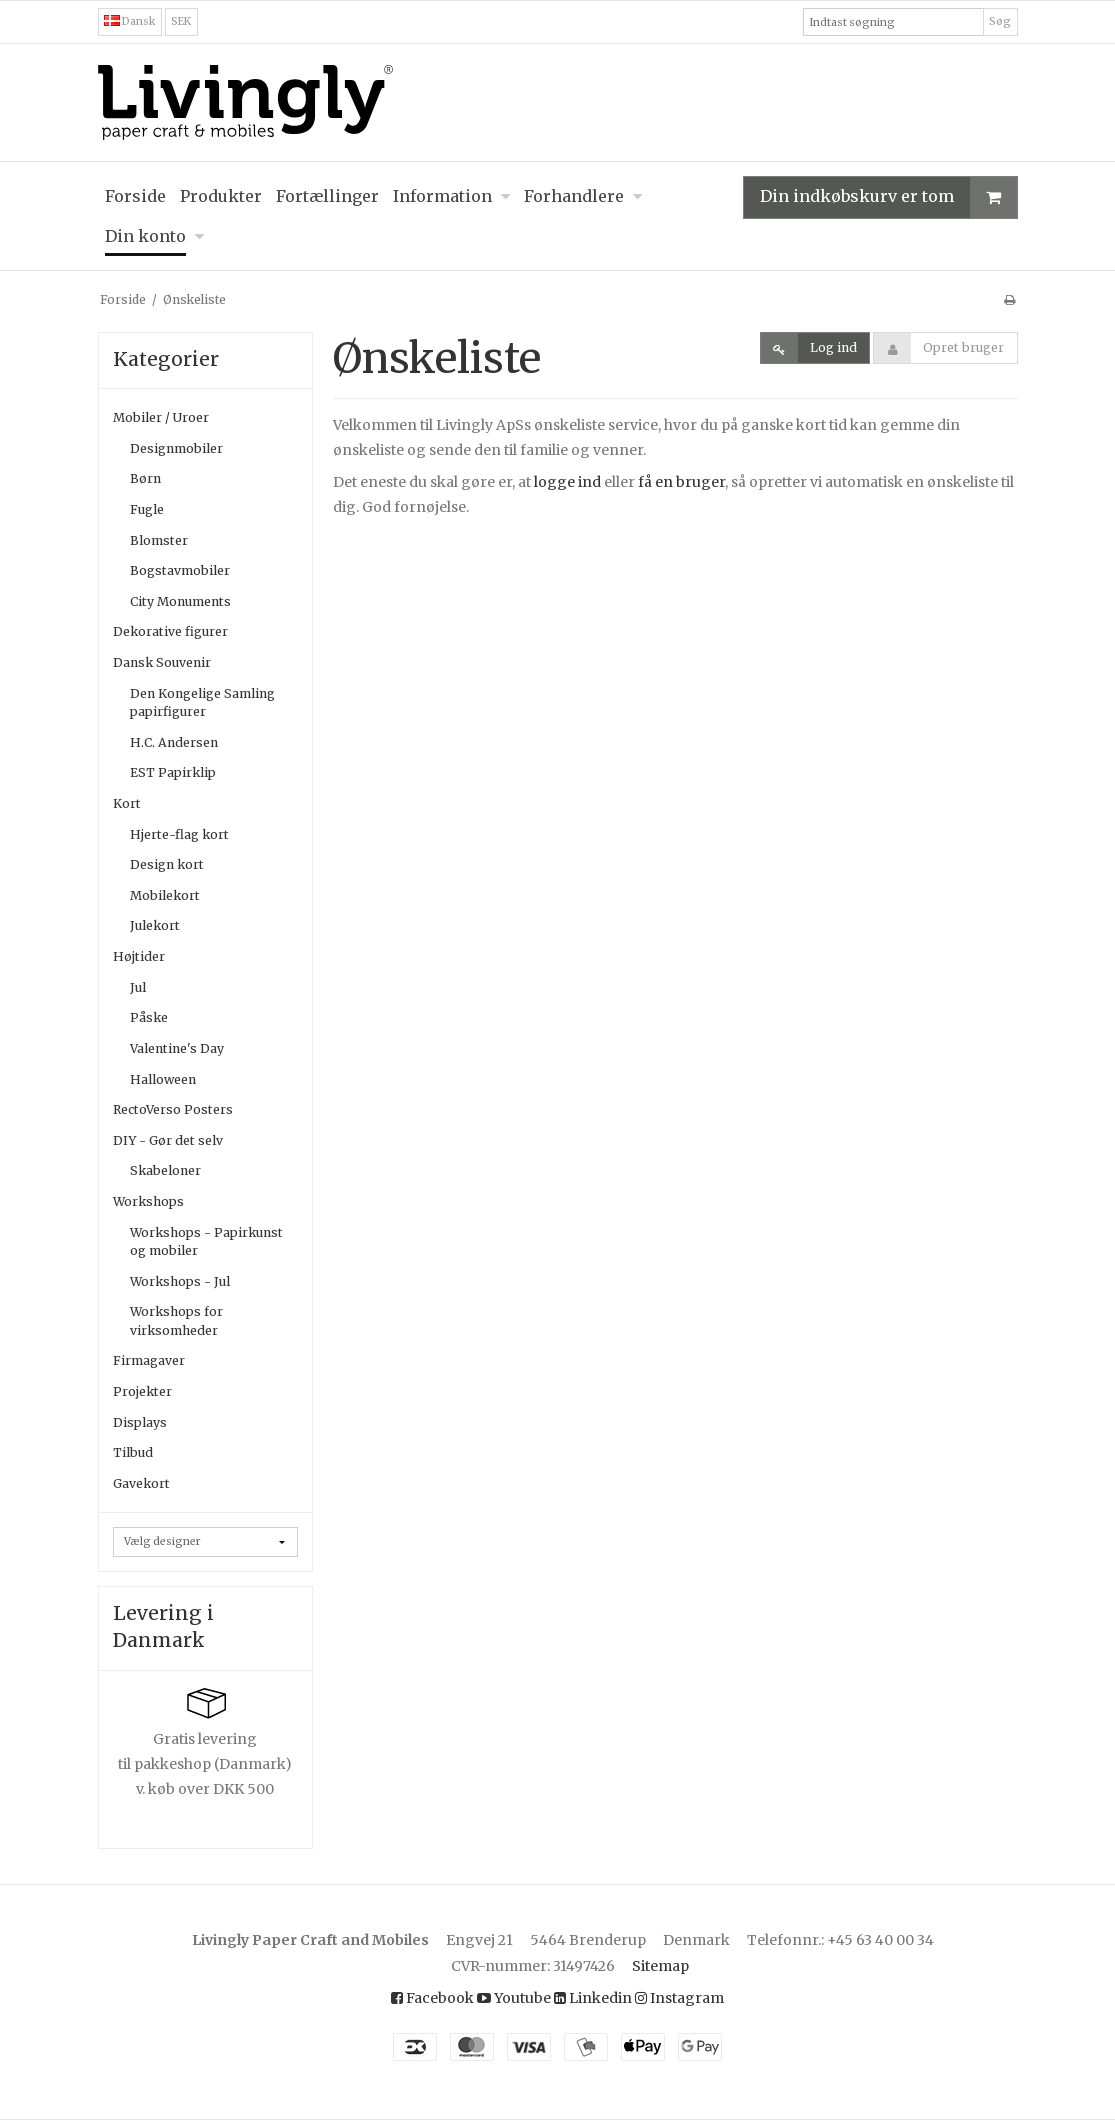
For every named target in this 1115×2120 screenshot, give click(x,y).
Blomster (159, 540)
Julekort (155, 925)
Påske (149, 1017)
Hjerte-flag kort (179, 834)
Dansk (130, 21)
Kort (127, 803)
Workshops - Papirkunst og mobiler (206, 1241)
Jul (138, 987)
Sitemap (660, 1966)
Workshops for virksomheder (176, 1320)
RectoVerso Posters (173, 1109)
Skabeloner (165, 1170)
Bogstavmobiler (180, 570)
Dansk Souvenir (162, 662)
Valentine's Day (177, 1048)
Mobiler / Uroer (161, 417)
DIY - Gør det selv (168, 1140)
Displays (140, 1422)
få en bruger (681, 482)
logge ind (567, 482)
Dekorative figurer (170, 631)
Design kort (167, 864)
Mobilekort (165, 895)
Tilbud (133, 1452)
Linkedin (593, 1998)
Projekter (142, 1391)
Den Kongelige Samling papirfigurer (202, 702)
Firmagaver (149, 1360)
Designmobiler (176, 448)
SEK (181, 21)
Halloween (163, 1079)
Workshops (148, 1201)
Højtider (139, 956)
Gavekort (141, 1483)
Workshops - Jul (180, 1281)
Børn (145, 478)
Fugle (147, 509)
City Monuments (180, 601)
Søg (1000, 21)
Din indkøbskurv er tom (888, 197)
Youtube (514, 1998)
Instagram (679, 1998)
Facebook (432, 1998)
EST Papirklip (173, 772)
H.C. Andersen (174, 742)
